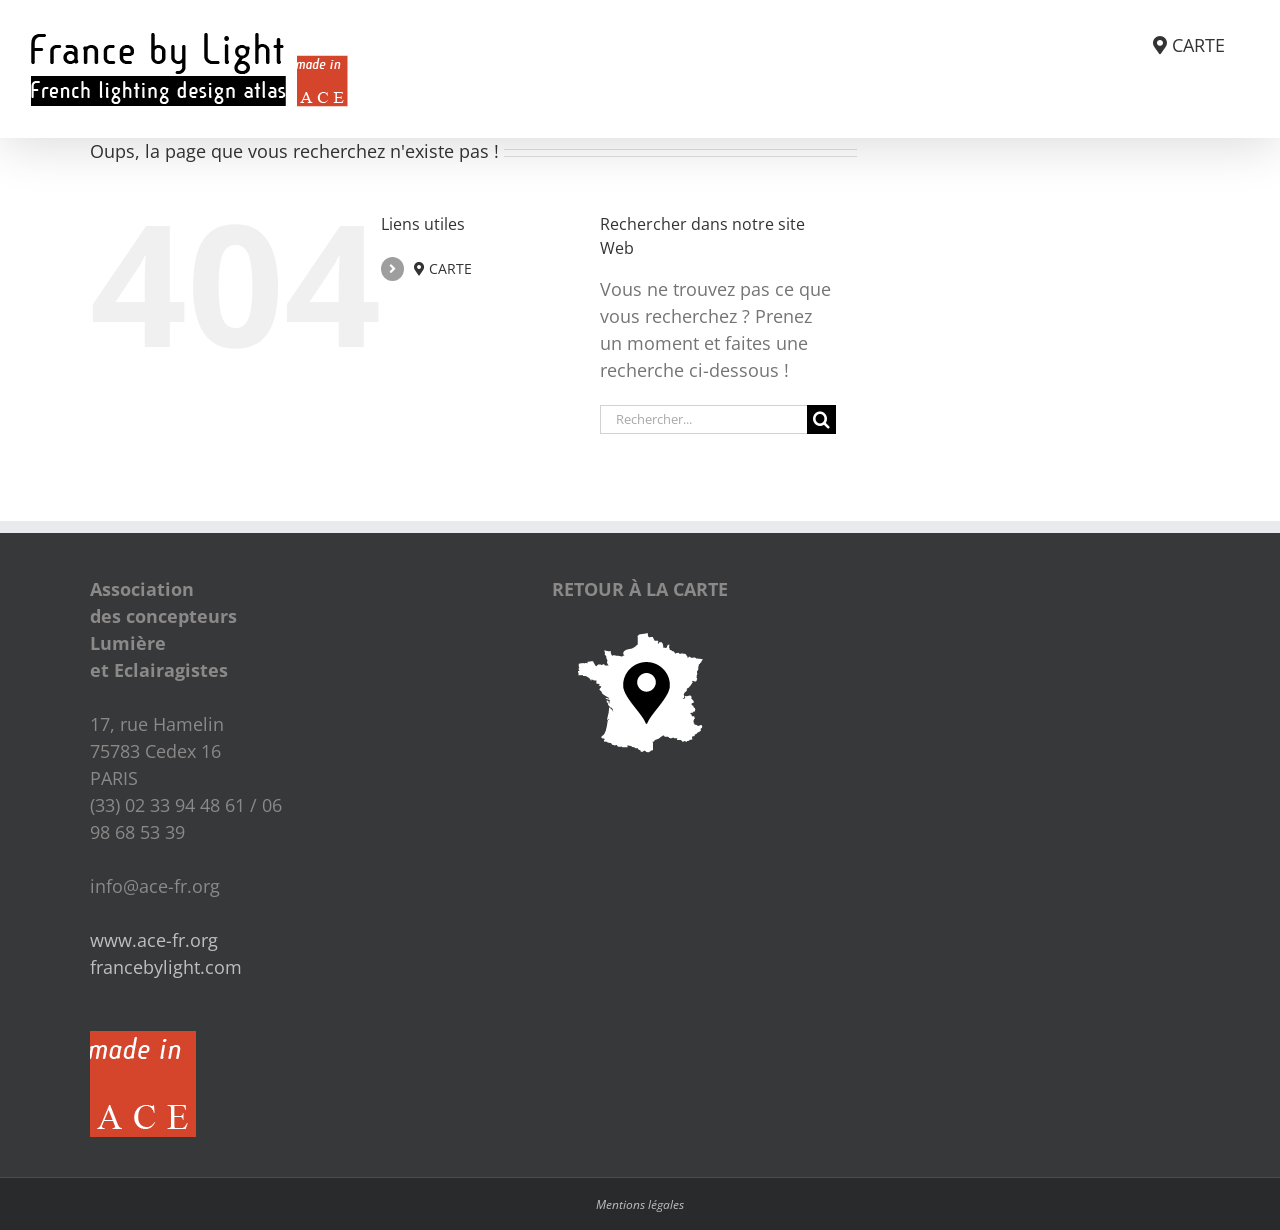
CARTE (443, 268)
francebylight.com (166, 967)
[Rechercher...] (703, 419)
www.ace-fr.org (154, 940)
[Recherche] (821, 419)
